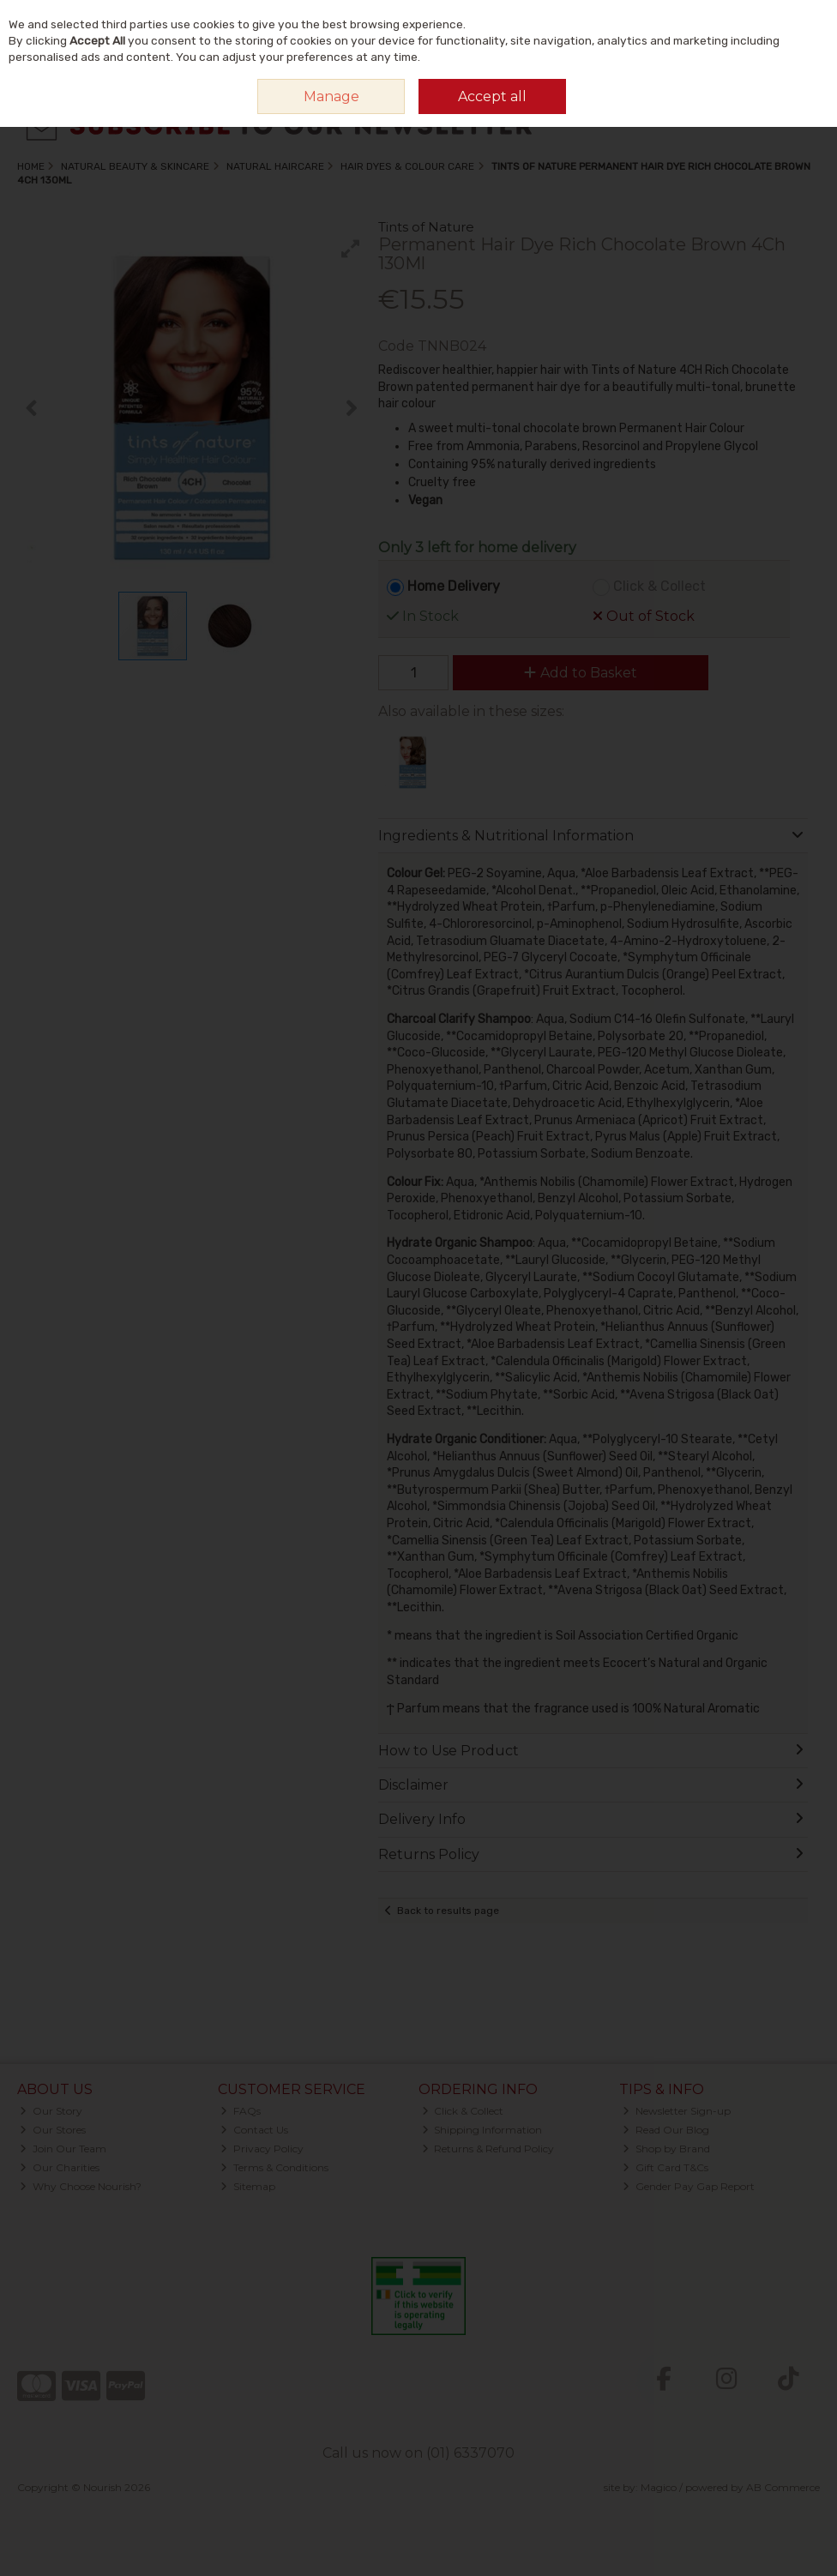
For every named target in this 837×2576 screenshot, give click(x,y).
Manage (331, 96)
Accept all (492, 96)
